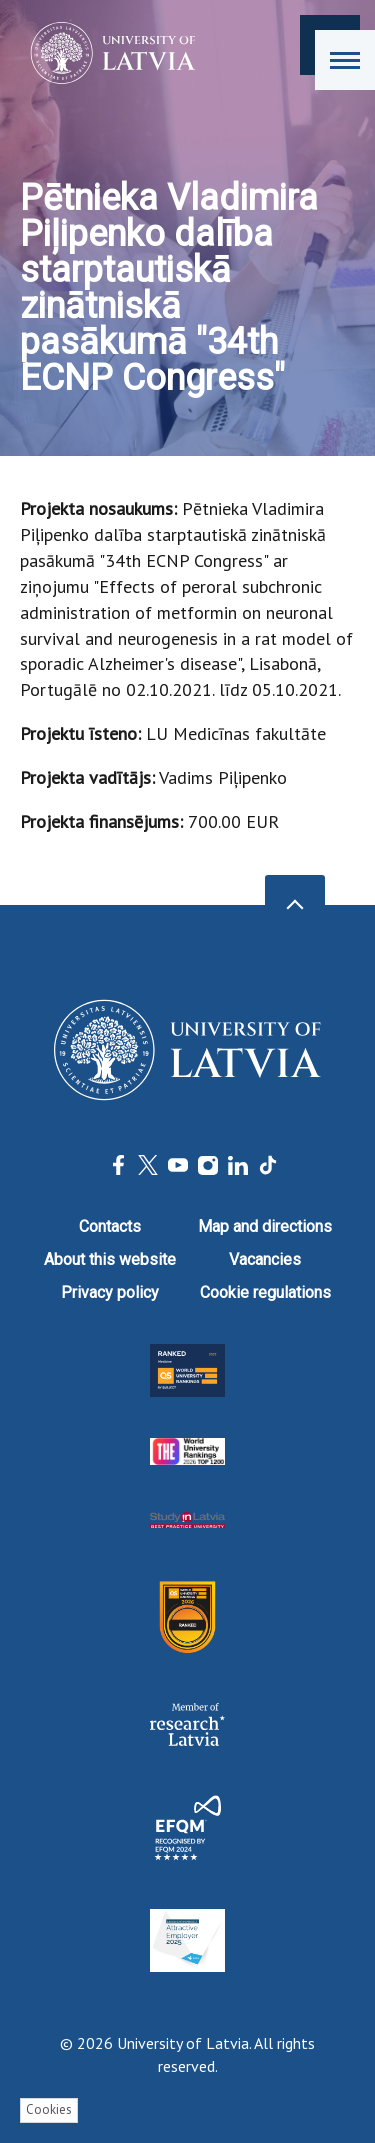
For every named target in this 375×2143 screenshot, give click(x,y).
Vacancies (265, 1259)
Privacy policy (110, 1292)
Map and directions (265, 1226)
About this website (110, 1259)
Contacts (110, 1226)
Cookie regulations (265, 1292)
